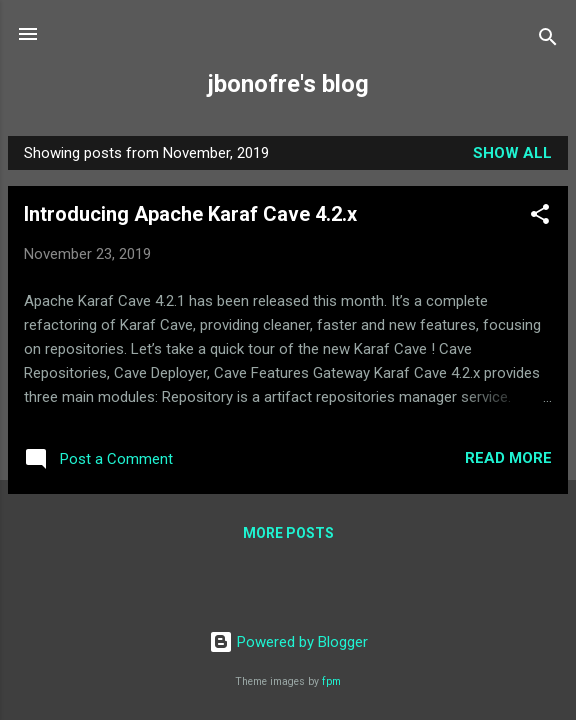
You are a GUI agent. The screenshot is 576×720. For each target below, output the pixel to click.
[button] (540, 217)
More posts (288, 533)
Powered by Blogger (288, 642)
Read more (508, 458)
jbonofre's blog (288, 84)
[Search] (548, 40)
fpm (331, 681)
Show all (512, 153)
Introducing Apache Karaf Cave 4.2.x (190, 214)
